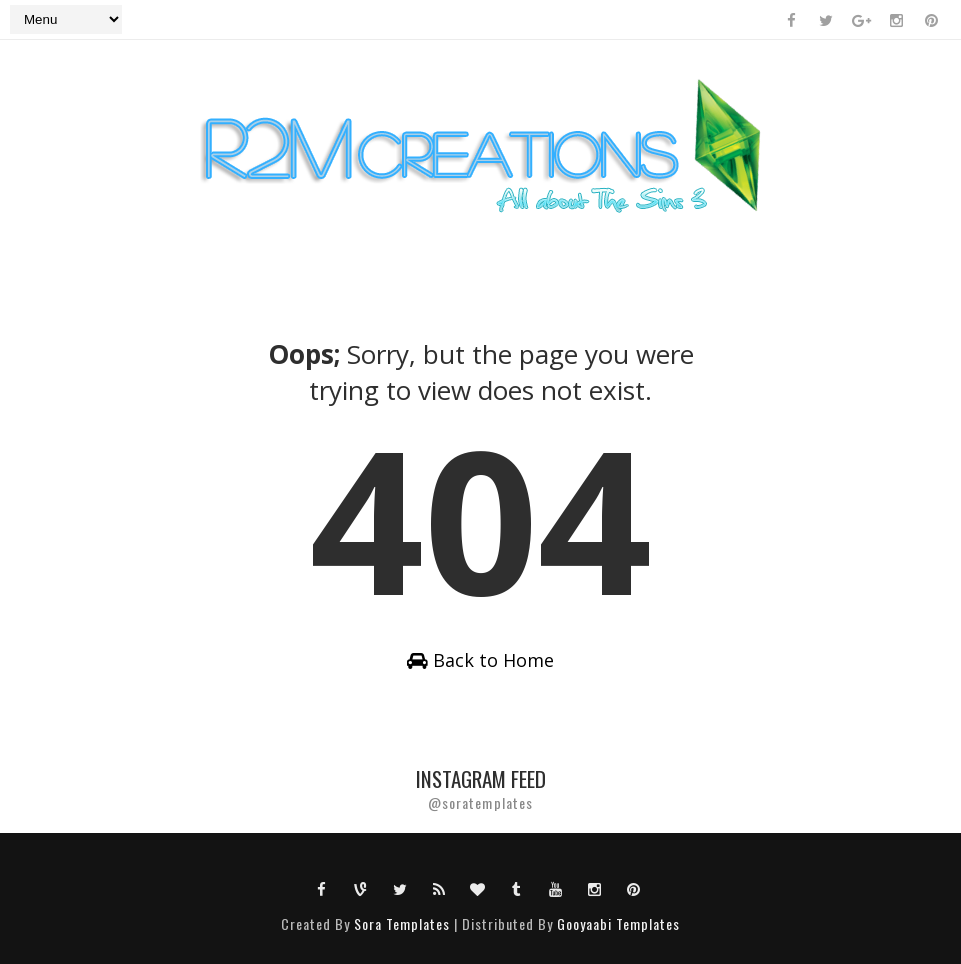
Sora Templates (402, 923)
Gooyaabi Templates (618, 923)
